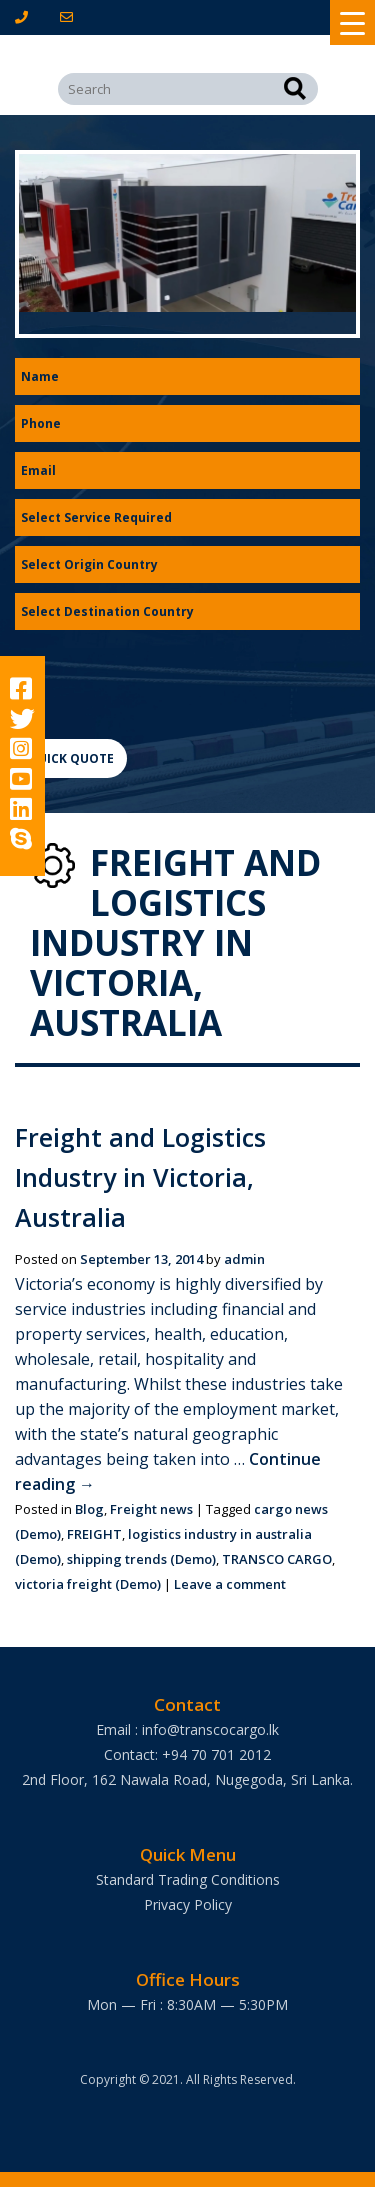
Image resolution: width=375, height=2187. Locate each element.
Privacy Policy (188, 1904)
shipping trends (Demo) (141, 1559)
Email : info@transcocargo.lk (187, 1729)
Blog (89, 1509)
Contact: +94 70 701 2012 (187, 1754)
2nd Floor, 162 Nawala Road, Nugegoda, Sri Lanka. (187, 1779)
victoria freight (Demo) (88, 1584)
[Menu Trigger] (352, 22)
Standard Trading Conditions (188, 1879)
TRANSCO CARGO (277, 1559)
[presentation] (167, 679)
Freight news (151, 1509)
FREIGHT (94, 1534)
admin (244, 1259)
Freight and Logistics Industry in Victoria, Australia (140, 1177)
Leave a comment (230, 1584)
